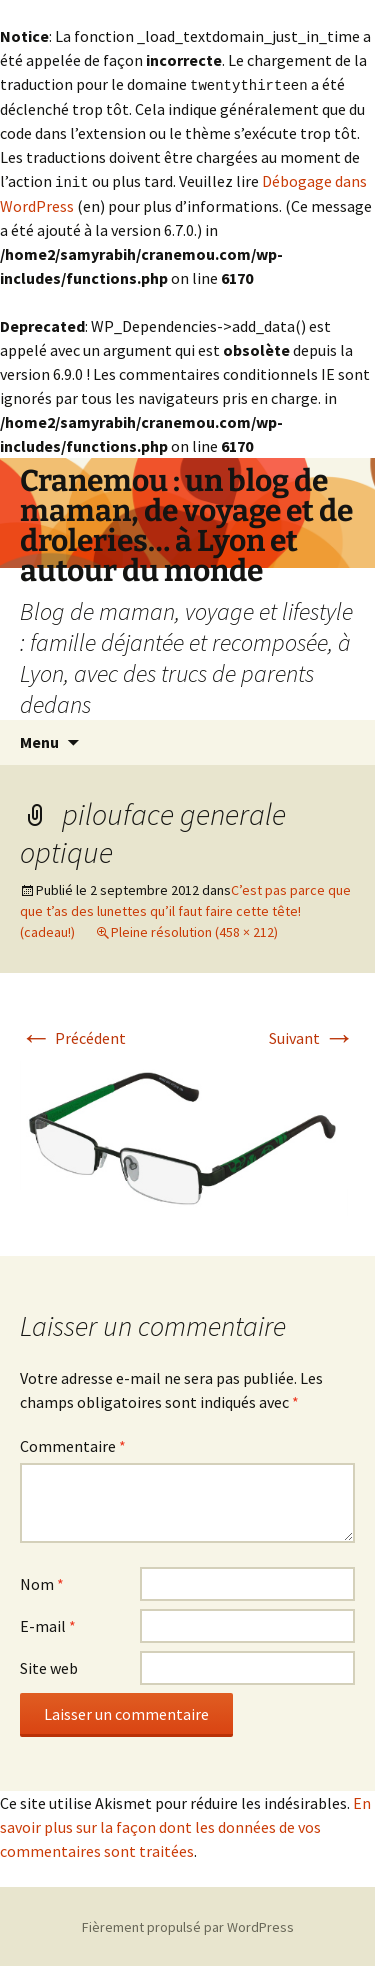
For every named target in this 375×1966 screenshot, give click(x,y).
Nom (42, 1582)
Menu (39, 740)
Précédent (73, 1036)
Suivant (312, 1036)
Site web (49, 1666)
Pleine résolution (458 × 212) (194, 930)
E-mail (48, 1624)
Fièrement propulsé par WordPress (188, 1925)
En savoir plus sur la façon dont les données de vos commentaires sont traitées (185, 1825)
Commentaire (73, 1444)
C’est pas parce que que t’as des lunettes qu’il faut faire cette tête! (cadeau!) (185, 909)
